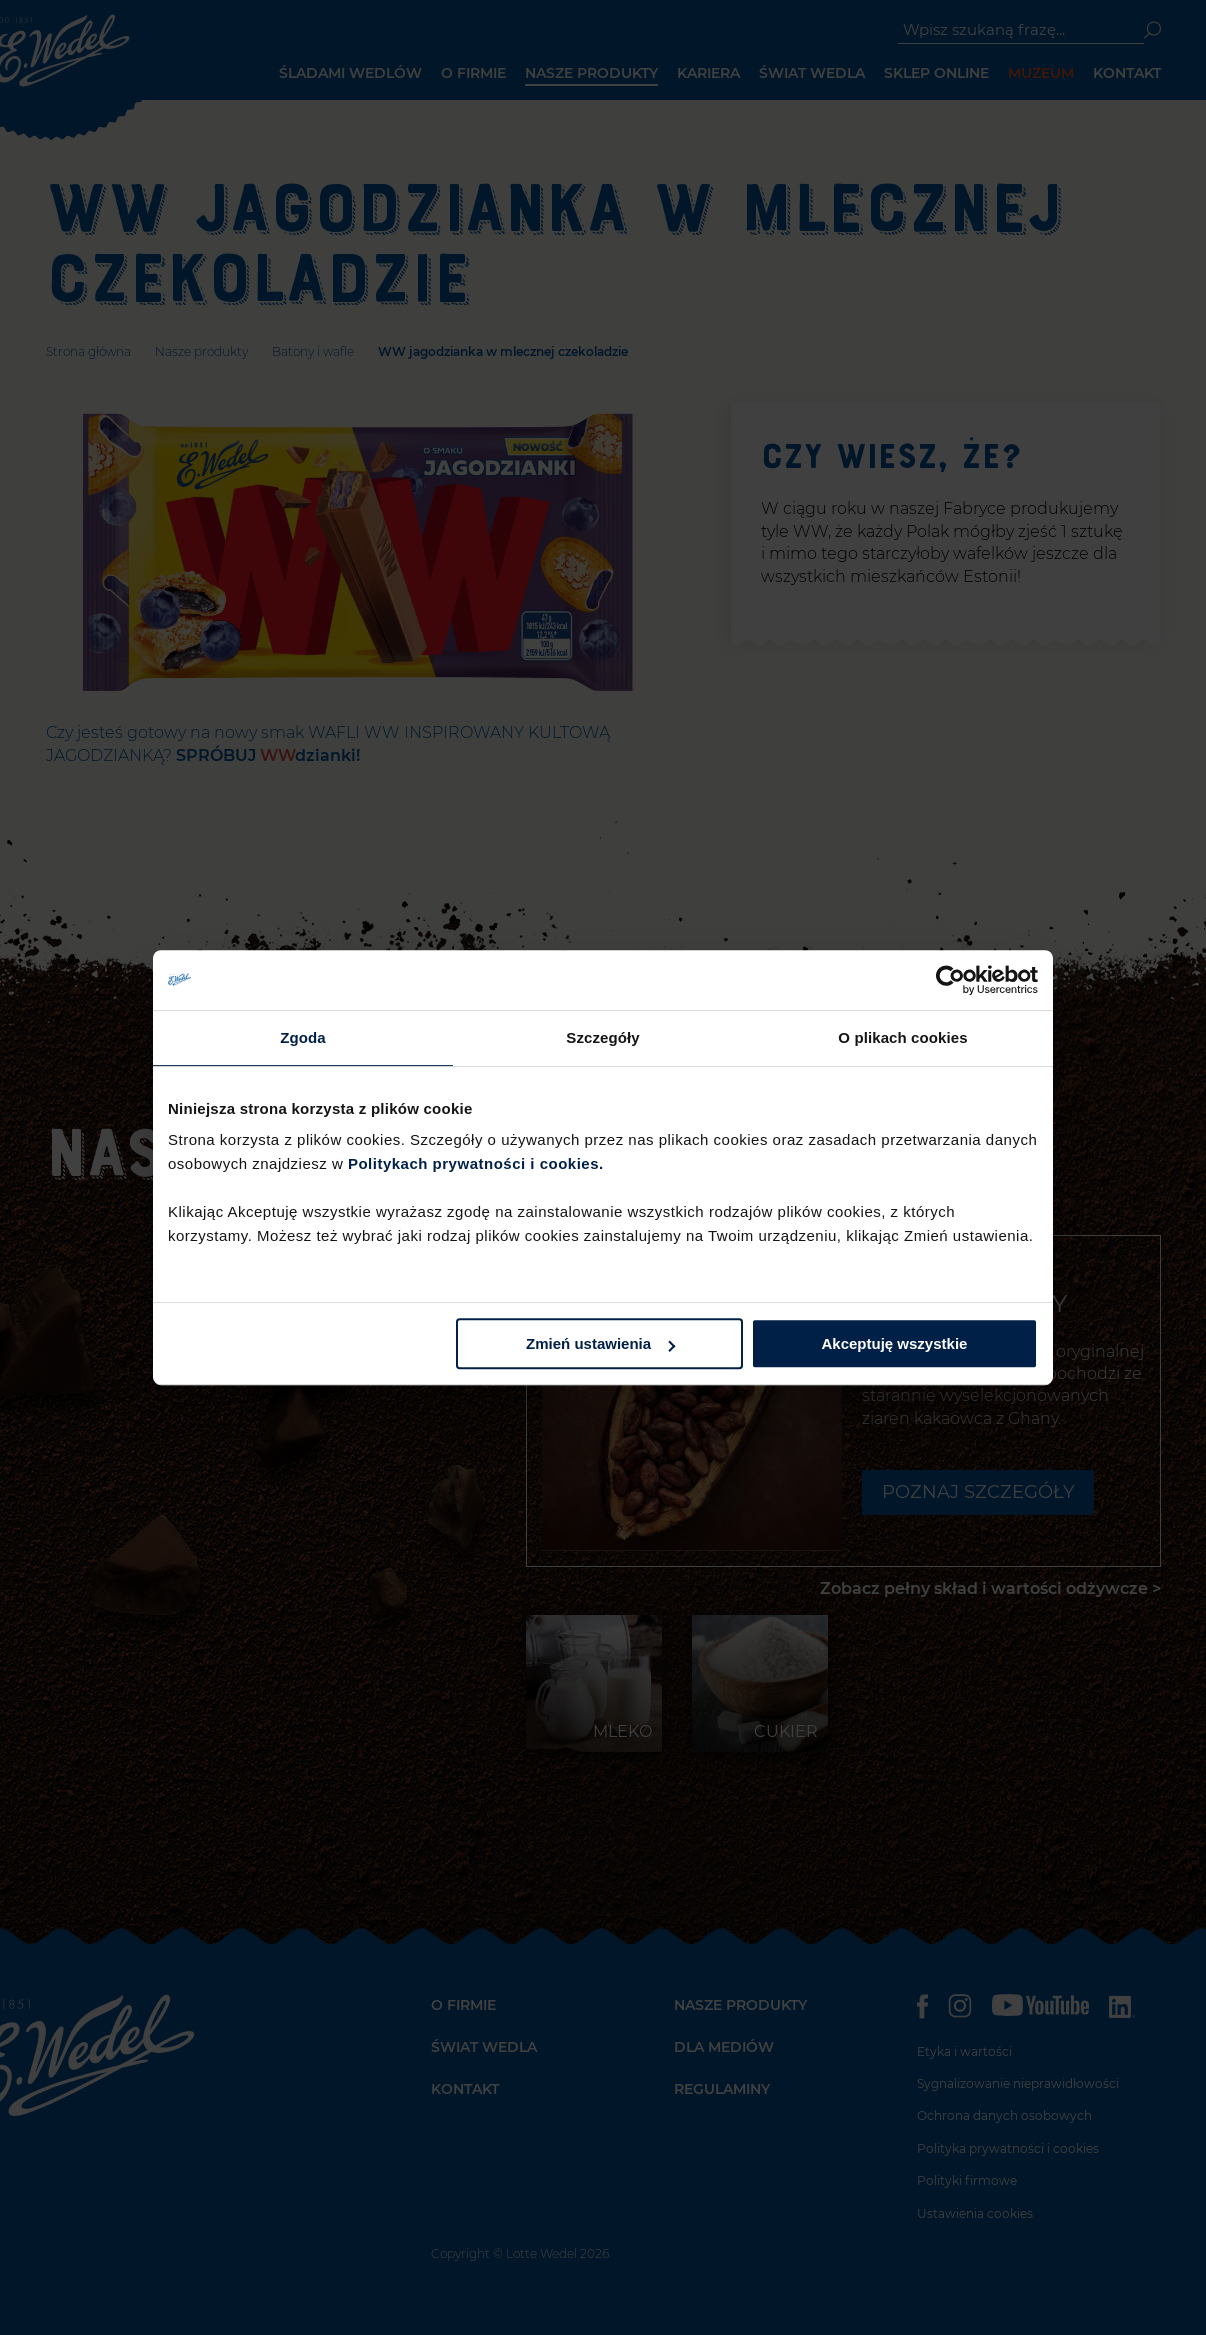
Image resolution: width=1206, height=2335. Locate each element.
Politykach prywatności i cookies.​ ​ (478, 1163)
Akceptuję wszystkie (895, 1343)
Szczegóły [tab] (602, 1037)
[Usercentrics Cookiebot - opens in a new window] (950, 980)
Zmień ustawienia (600, 1343)
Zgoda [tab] (303, 1037)
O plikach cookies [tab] (902, 1037)
